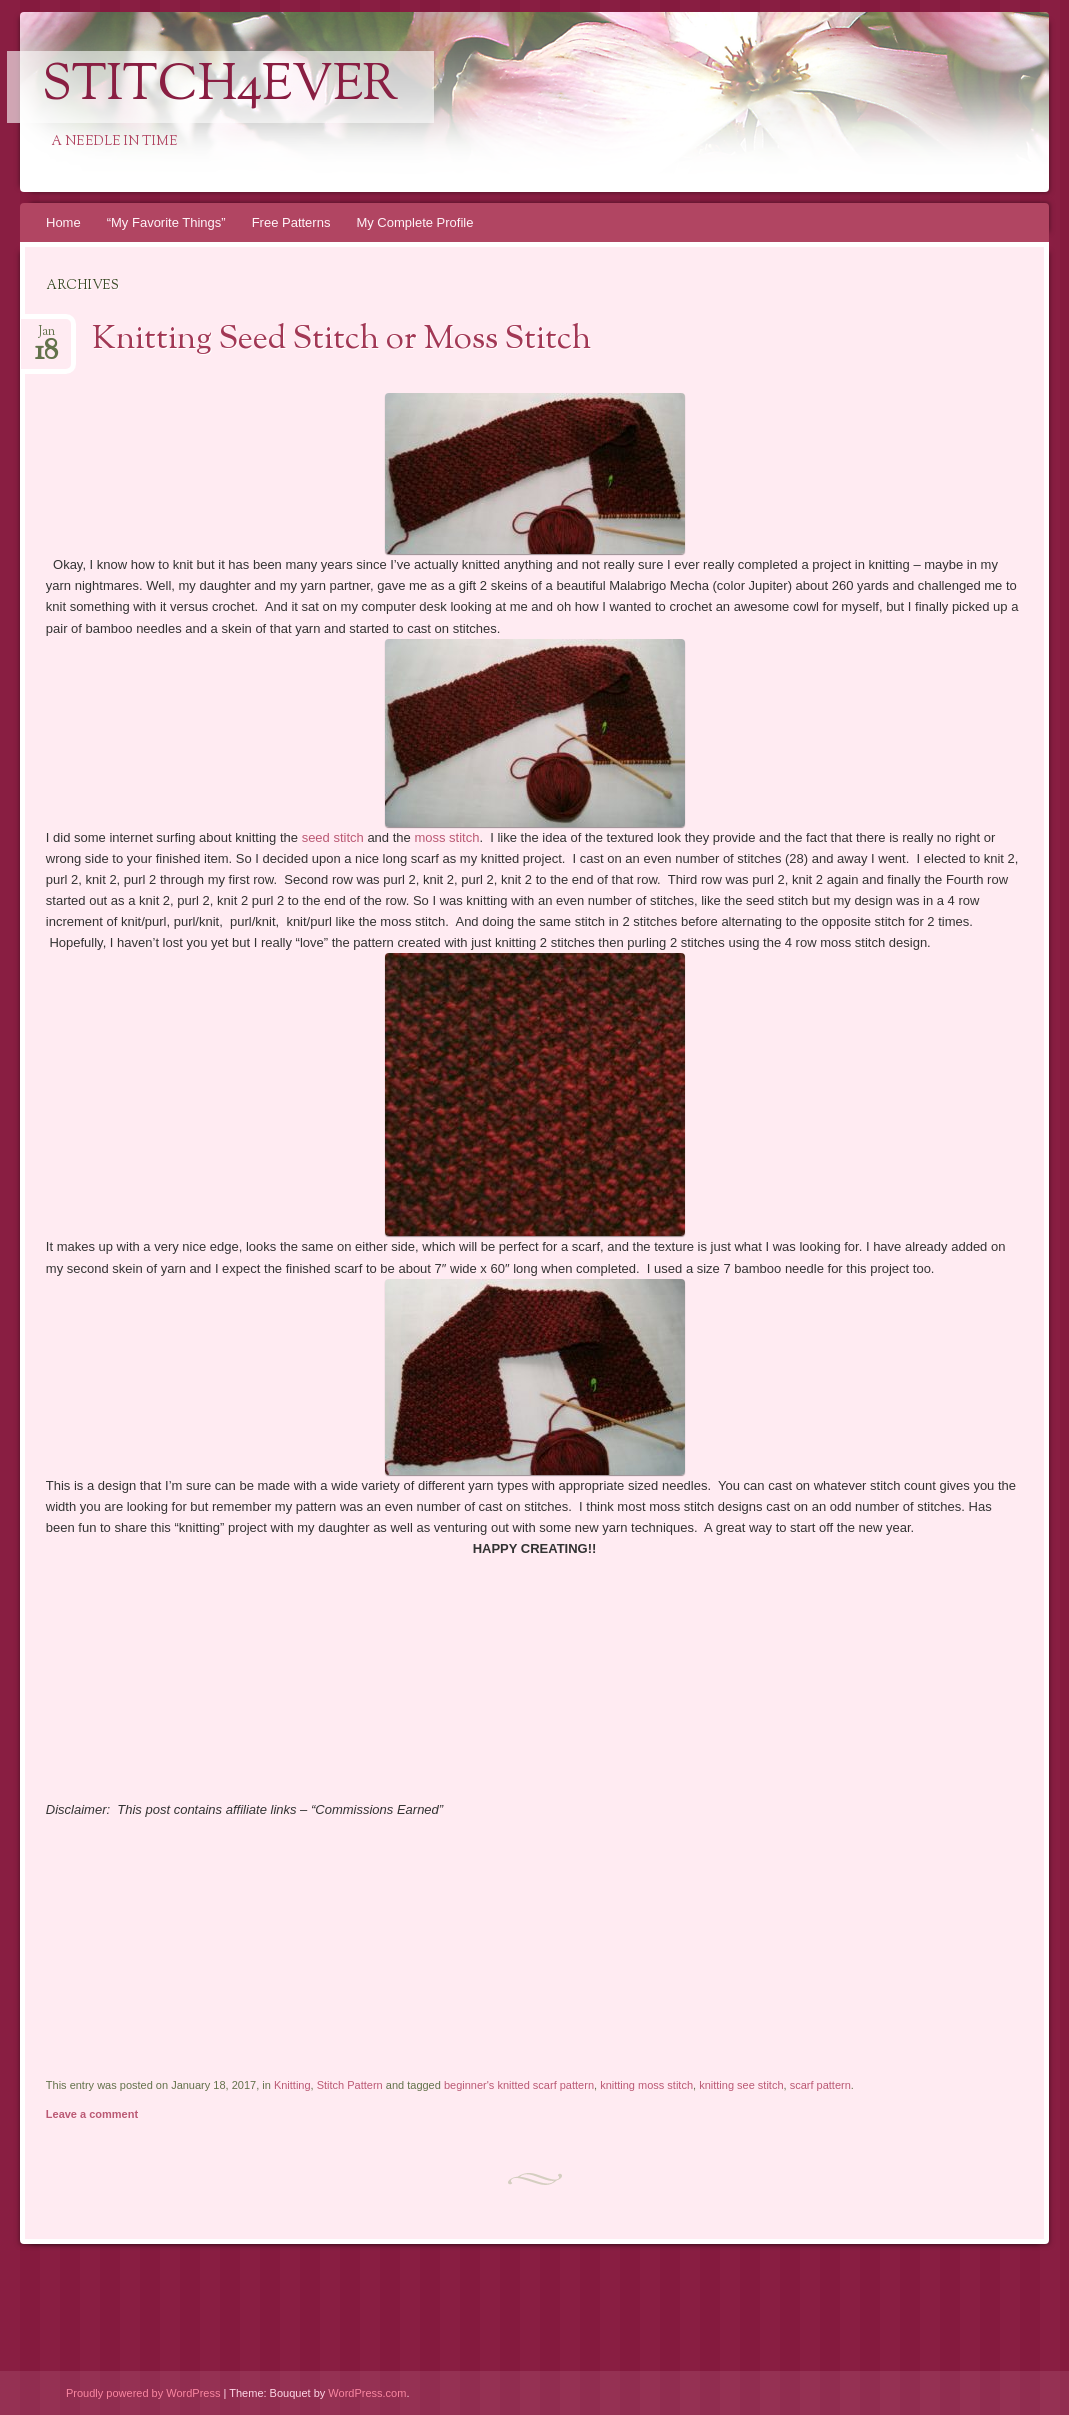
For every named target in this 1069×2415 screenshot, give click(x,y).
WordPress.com (367, 2393)
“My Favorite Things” (166, 222)
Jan (46, 337)
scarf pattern (820, 2085)
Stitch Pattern (350, 2085)
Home (63, 222)
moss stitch (446, 837)
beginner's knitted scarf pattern (519, 2085)
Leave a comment (92, 2114)
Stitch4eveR (220, 87)
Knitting (292, 2085)
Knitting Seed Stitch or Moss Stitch (341, 340)
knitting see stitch (741, 2085)
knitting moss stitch (646, 2085)
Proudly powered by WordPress (143, 2393)
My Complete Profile (414, 222)
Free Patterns (291, 222)
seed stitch (333, 837)
